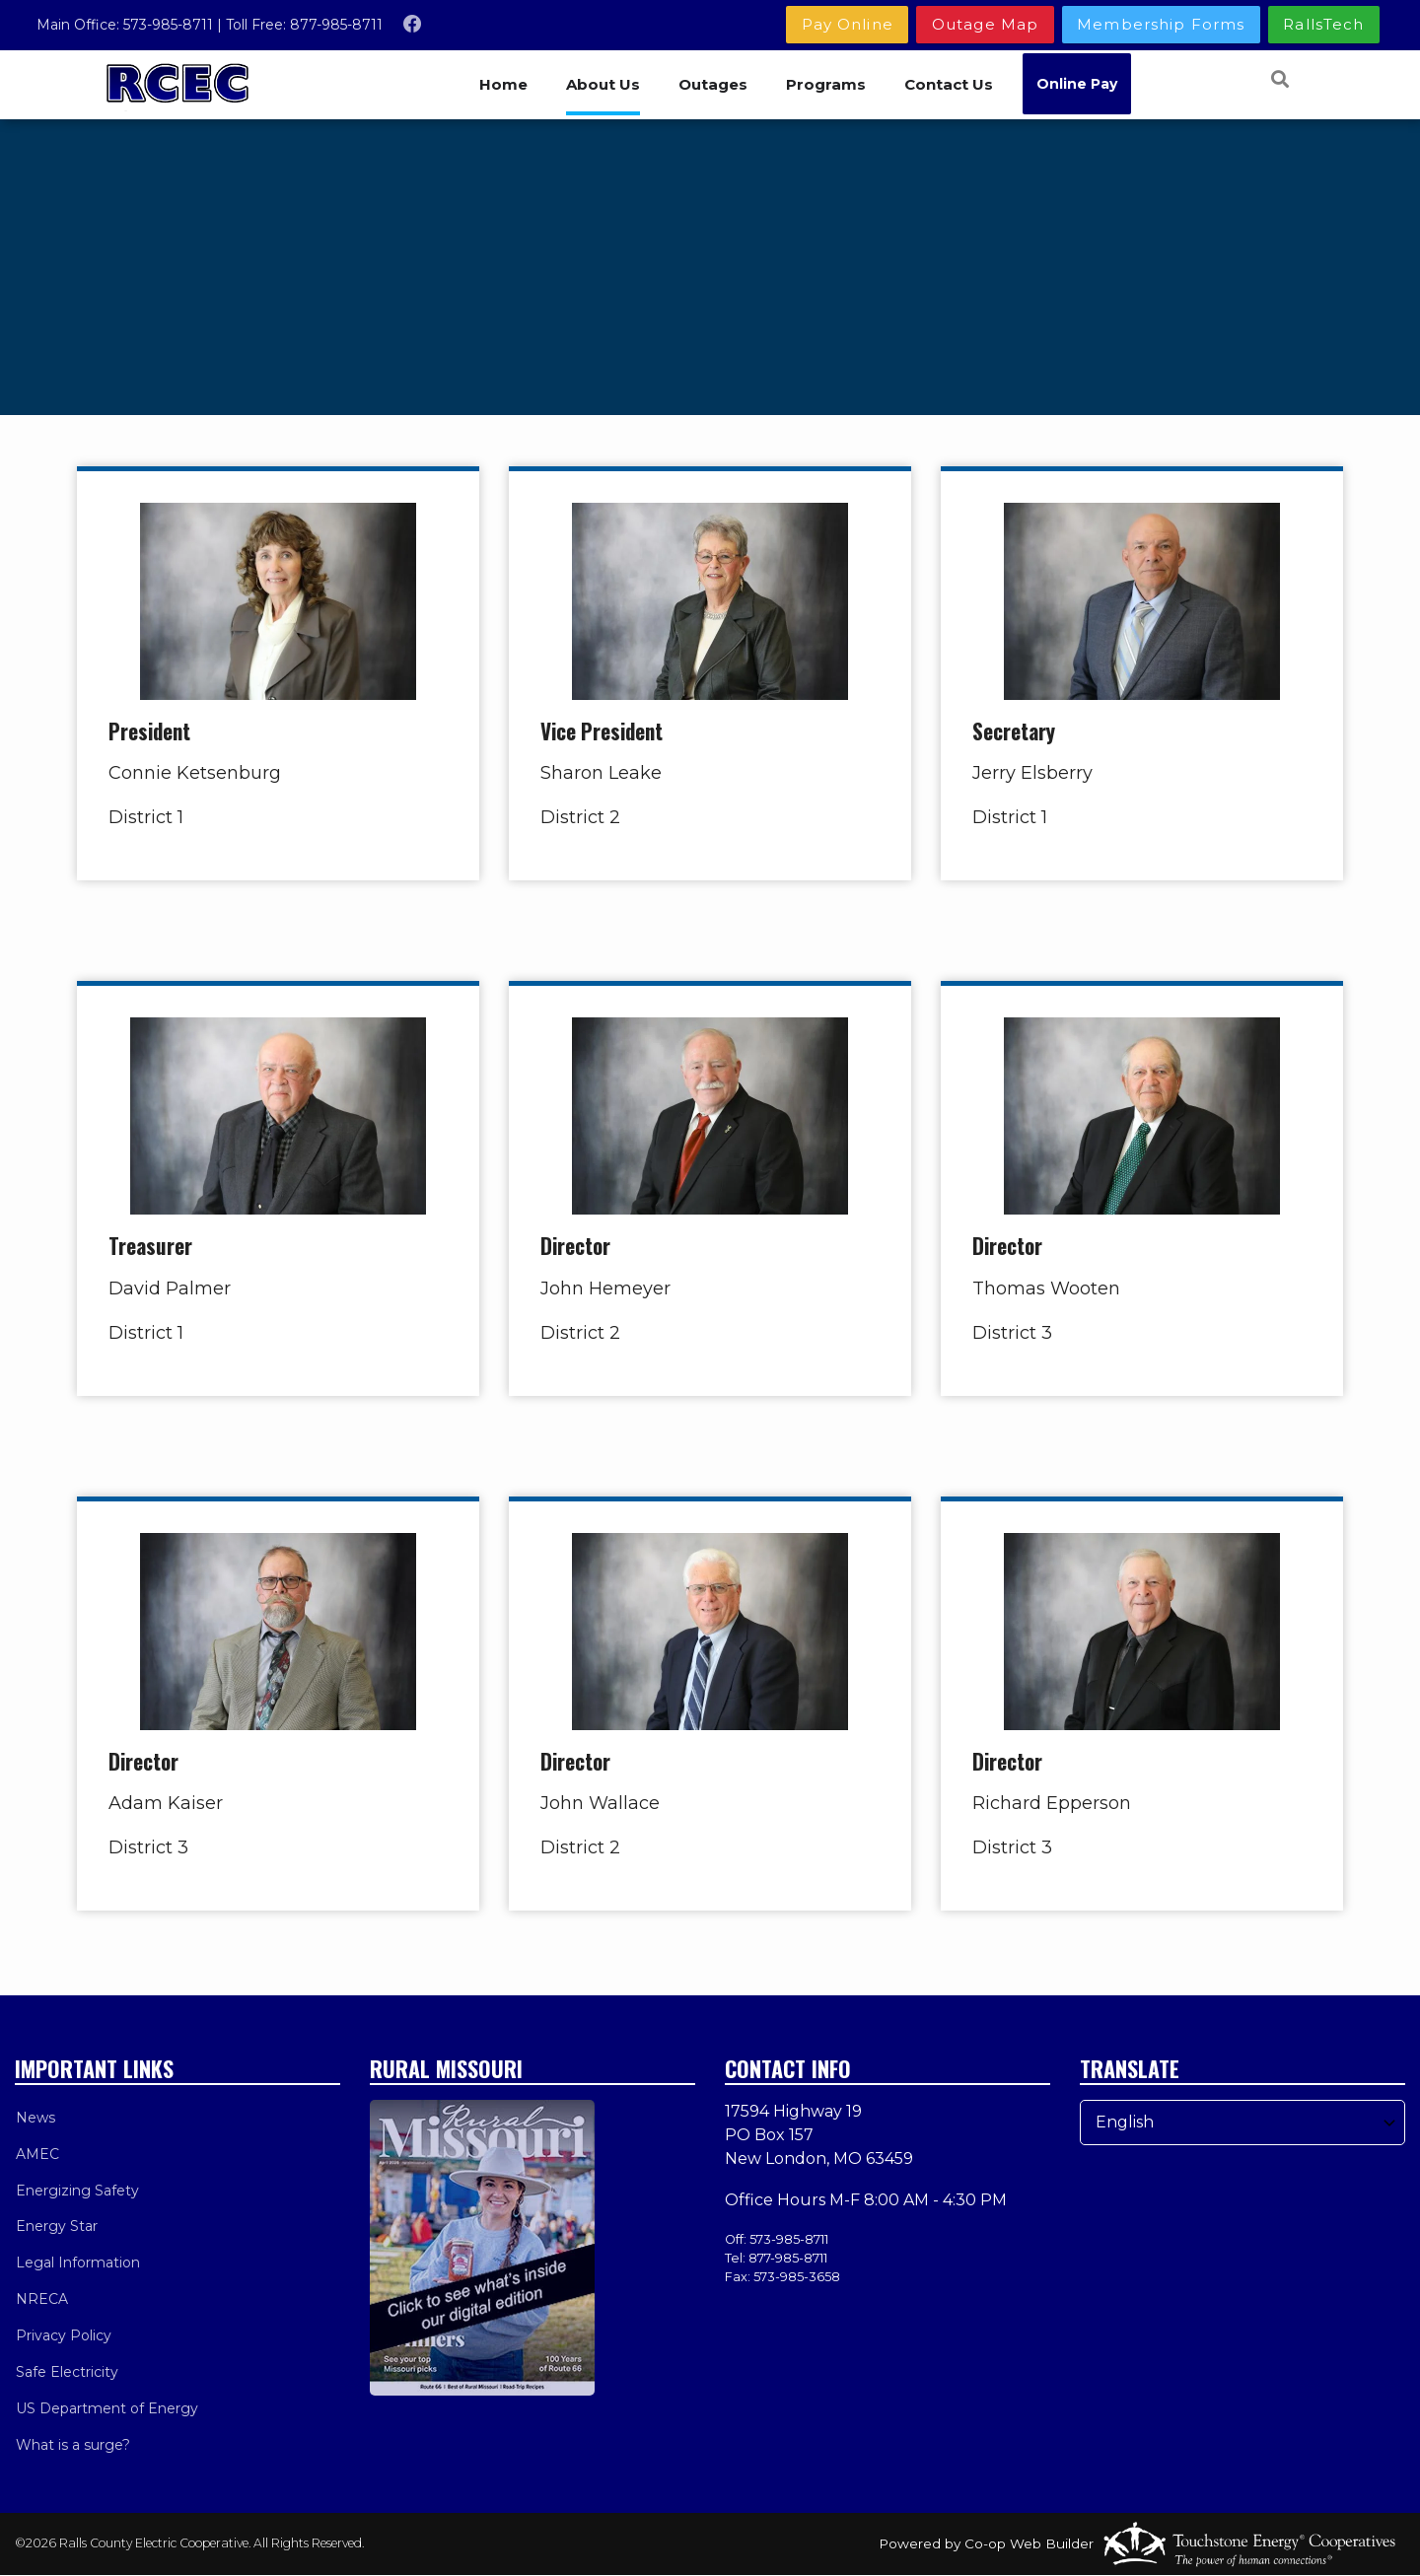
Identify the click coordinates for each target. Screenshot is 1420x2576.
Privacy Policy (62, 2336)
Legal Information (77, 2263)
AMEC (36, 2154)
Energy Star (56, 2227)
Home (502, 84)
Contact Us (951, 84)
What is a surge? (72, 2446)
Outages (713, 84)
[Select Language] (1242, 2122)
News (34, 2117)
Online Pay (1079, 84)
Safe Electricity (66, 2373)
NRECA (41, 2300)
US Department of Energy (106, 2409)
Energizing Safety (76, 2190)
